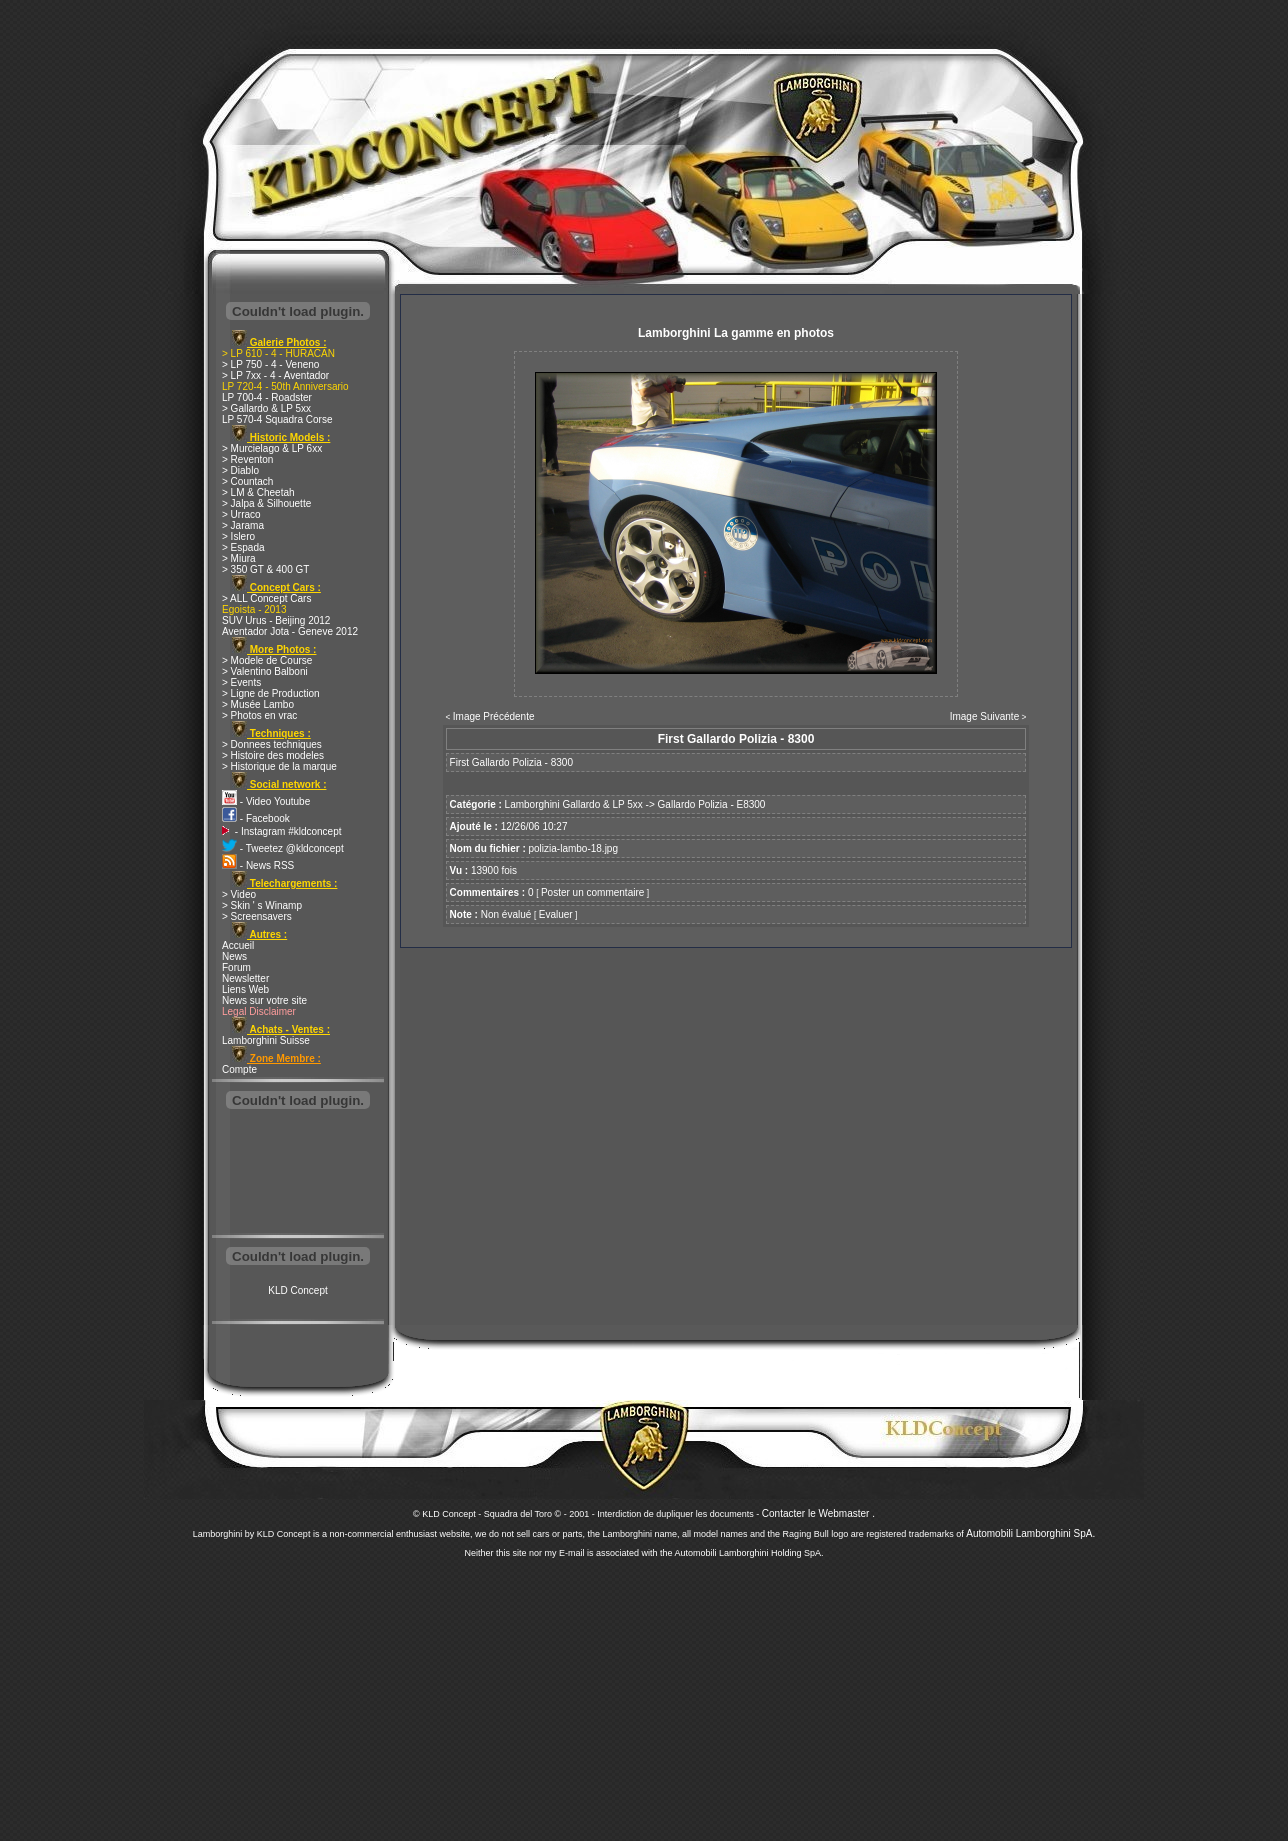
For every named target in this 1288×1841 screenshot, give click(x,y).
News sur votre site (264, 1000)
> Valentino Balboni (265, 671)
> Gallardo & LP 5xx (266, 408)
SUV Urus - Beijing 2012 (276, 620)
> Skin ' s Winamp (262, 905)
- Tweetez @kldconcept (283, 848)
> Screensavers (257, 916)
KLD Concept (297, 1290)
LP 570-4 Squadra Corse (277, 419)
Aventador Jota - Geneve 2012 (290, 631)
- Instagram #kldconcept (282, 831)
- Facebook (256, 818)
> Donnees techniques (272, 744)
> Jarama (243, 525)
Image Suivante (985, 716)
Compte (239, 1069)
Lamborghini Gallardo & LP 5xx (574, 804)
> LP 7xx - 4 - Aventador (275, 375)
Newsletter (245, 978)
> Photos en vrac (259, 715)
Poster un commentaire (592, 892)
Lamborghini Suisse (266, 1040)
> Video (239, 894)
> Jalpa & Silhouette (266, 503)
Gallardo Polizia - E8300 (712, 804)
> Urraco (241, 514)
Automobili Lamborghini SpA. (1030, 1533)
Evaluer (556, 914)
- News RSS (258, 865)
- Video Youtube (266, 801)
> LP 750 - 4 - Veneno (270, 364)
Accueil (238, 945)
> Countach (247, 481)
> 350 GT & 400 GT (265, 569)
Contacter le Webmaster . (818, 1513)
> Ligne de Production (271, 693)
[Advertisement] (298, 1174)
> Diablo (240, 470)
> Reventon (247, 459)
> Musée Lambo (258, 704)
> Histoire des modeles (273, 755)
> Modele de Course (267, 660)
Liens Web (245, 989)
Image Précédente (494, 716)
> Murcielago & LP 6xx (272, 448)
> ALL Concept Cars (266, 598)
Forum (236, 967)
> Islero (238, 536)
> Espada (243, 547)
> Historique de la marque (279, 766)
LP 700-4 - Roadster (267, 397)
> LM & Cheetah (258, 492)
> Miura (239, 558)
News (234, 956)
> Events (241, 682)
